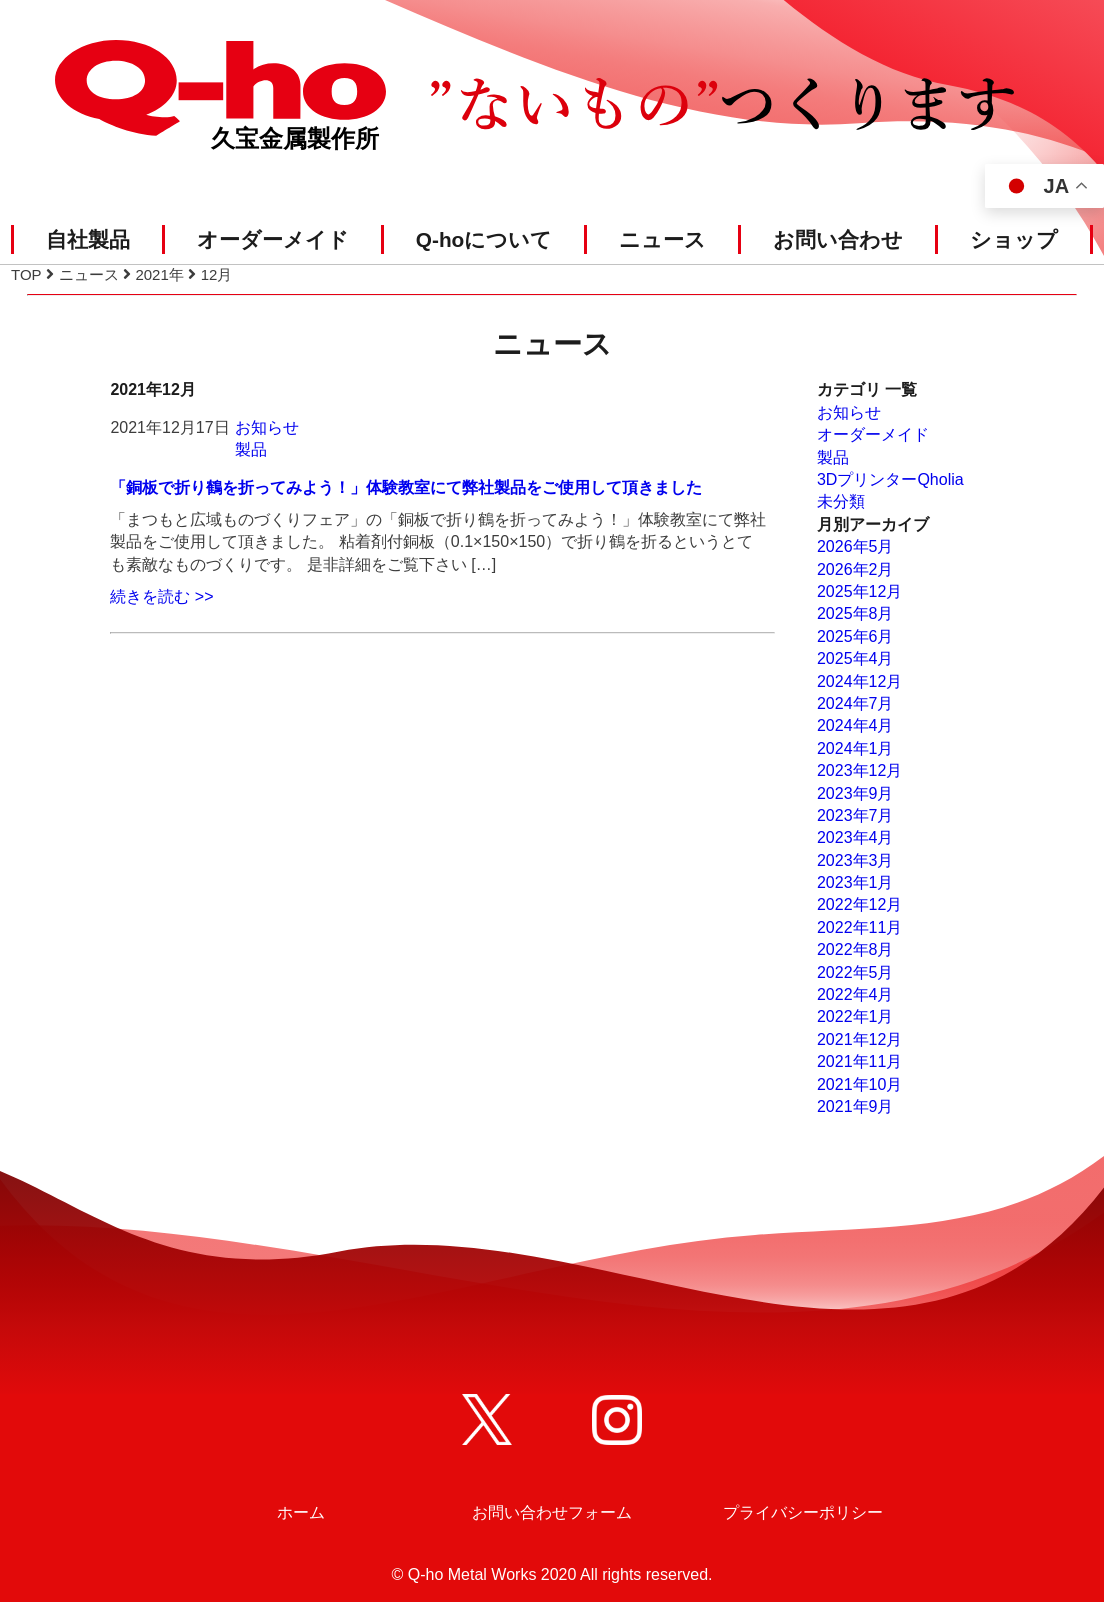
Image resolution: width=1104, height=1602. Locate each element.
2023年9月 (855, 793)
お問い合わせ (838, 239)
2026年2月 (855, 569)
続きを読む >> (161, 596)
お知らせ (267, 427)
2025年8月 (855, 613)
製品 (251, 449)
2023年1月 (855, 882)
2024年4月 (855, 725)
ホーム (301, 1512)
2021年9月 (855, 1106)
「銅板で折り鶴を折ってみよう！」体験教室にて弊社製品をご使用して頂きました (406, 487)
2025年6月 (855, 636)
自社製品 (88, 239)
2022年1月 (855, 1016)
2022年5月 (855, 972)
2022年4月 (855, 994)
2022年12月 (859, 904)
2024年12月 (859, 681)
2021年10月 (859, 1084)
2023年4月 (855, 837)
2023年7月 (855, 815)
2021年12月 (859, 1039)
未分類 (841, 501)
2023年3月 (855, 860)
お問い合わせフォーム (552, 1512)
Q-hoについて (484, 239)
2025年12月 (859, 591)
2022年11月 (859, 927)
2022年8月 (855, 949)
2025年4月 (855, 658)
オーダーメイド (273, 239)
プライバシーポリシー (803, 1512)
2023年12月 (859, 770)
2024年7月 (855, 703)
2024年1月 (855, 748)
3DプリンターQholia (890, 479)
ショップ (1014, 239)
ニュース (662, 239)
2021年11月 (859, 1061)
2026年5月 (855, 546)
